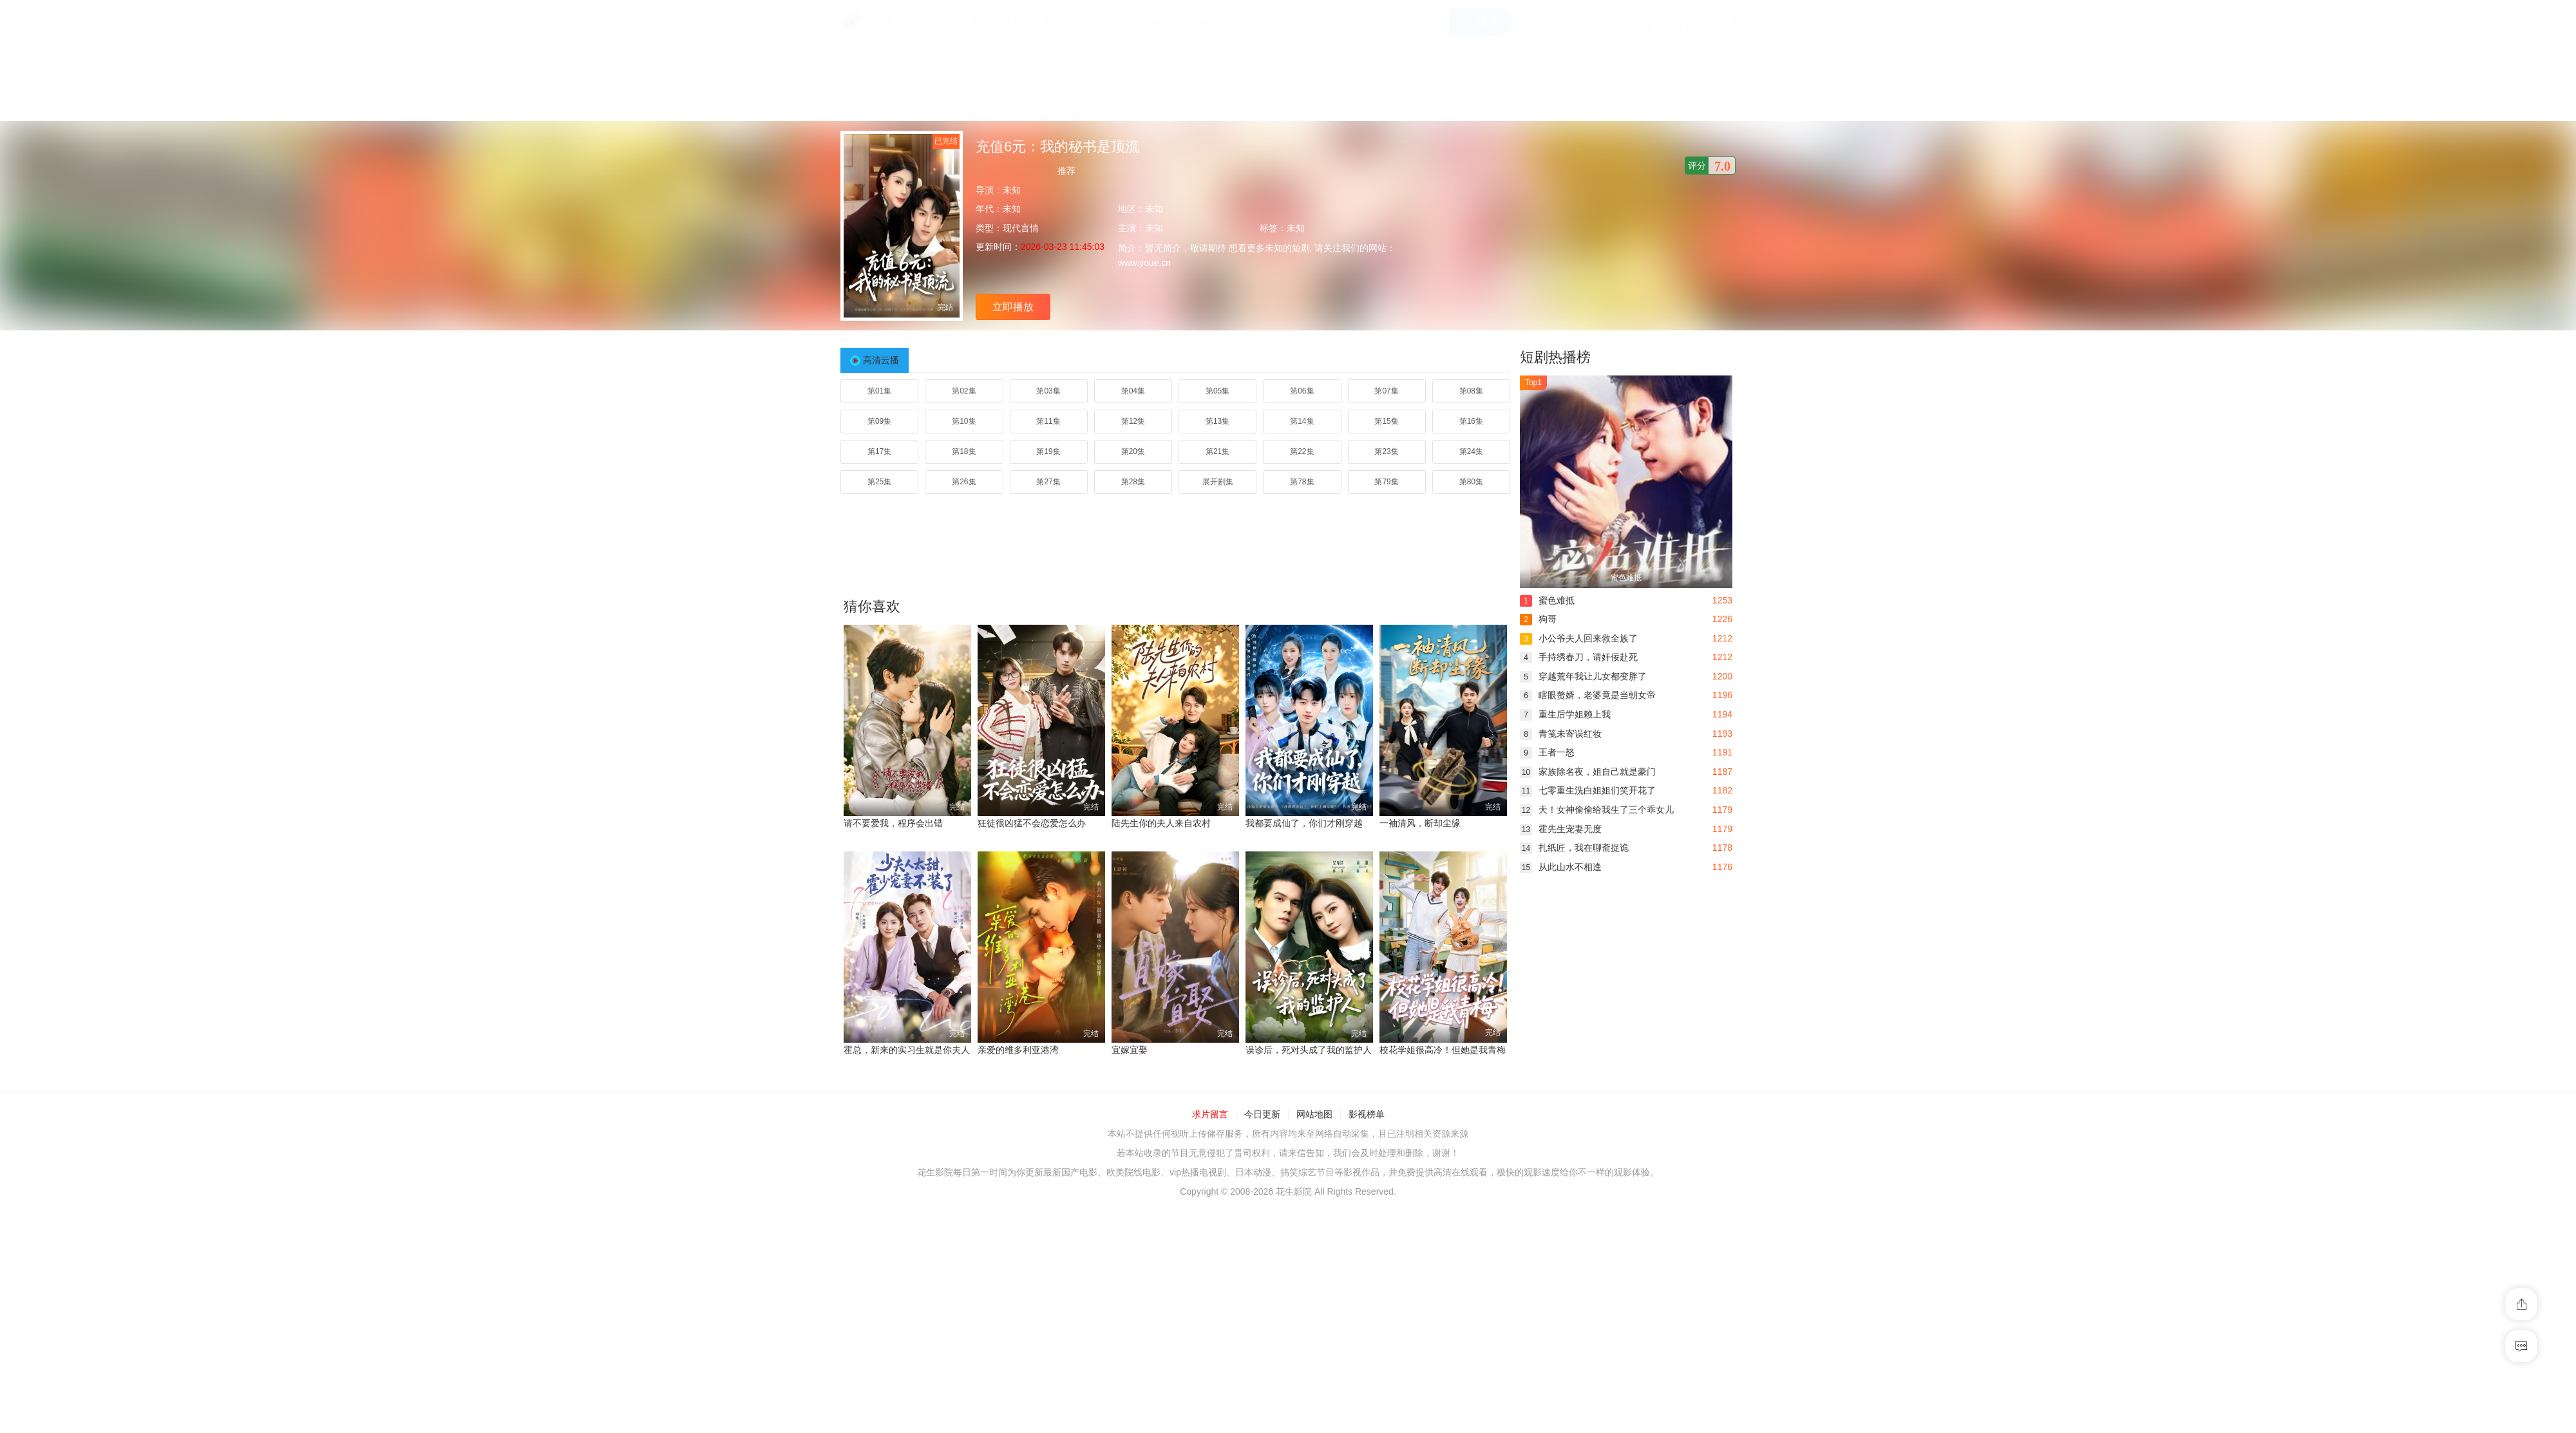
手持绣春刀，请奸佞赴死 (1579, 657)
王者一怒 (1547, 752)
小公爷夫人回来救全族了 (1579, 638)
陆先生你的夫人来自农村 (1161, 823)
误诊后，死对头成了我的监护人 (1308, 1050)
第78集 (1302, 481)
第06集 (1302, 390)
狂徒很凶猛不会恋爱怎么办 (1032, 823)
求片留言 (1210, 1114)
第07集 (1386, 390)
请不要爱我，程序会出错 (893, 823)
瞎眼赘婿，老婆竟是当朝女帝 (1588, 695)
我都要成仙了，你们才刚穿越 (1304, 823)
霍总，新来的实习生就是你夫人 (907, 1050)
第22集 (1302, 451)
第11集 (1048, 421)
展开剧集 (1217, 481)
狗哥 (1538, 619)
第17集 (879, 451)
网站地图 (1314, 1114)
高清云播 (881, 360)
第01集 (879, 390)
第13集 (1217, 421)
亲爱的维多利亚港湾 (1018, 1050)
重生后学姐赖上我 (1565, 714)
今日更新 (1262, 1114)
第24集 (1471, 451)
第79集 (1386, 481)
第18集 (964, 451)
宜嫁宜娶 (1130, 1050)
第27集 (1048, 481)
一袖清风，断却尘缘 (1420, 823)
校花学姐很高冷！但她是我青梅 (1442, 1050)
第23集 (1386, 451)
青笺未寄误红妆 (1561, 733)
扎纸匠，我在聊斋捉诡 (1574, 847)
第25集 (879, 481)
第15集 (1386, 421)
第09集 (879, 421)
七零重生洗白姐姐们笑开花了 (1588, 790)
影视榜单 (1367, 1114)
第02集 (964, 390)
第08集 (1471, 390)
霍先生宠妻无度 (1561, 829)
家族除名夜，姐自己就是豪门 (1588, 771)
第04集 (1133, 390)
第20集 (1133, 451)
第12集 (1133, 421)
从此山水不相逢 (1561, 867)
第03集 (1048, 390)
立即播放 (1013, 306)
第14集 (1302, 421)
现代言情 (1021, 228)
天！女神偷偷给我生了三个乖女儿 (1597, 809)
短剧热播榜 (1555, 357)
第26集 (964, 481)
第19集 (1048, 451)
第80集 (1471, 481)
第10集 (964, 421)
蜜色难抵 (1547, 600)
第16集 (1471, 421)
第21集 (1217, 451)
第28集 (1133, 481)
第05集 (1217, 390)
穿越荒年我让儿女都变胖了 (1583, 676)
